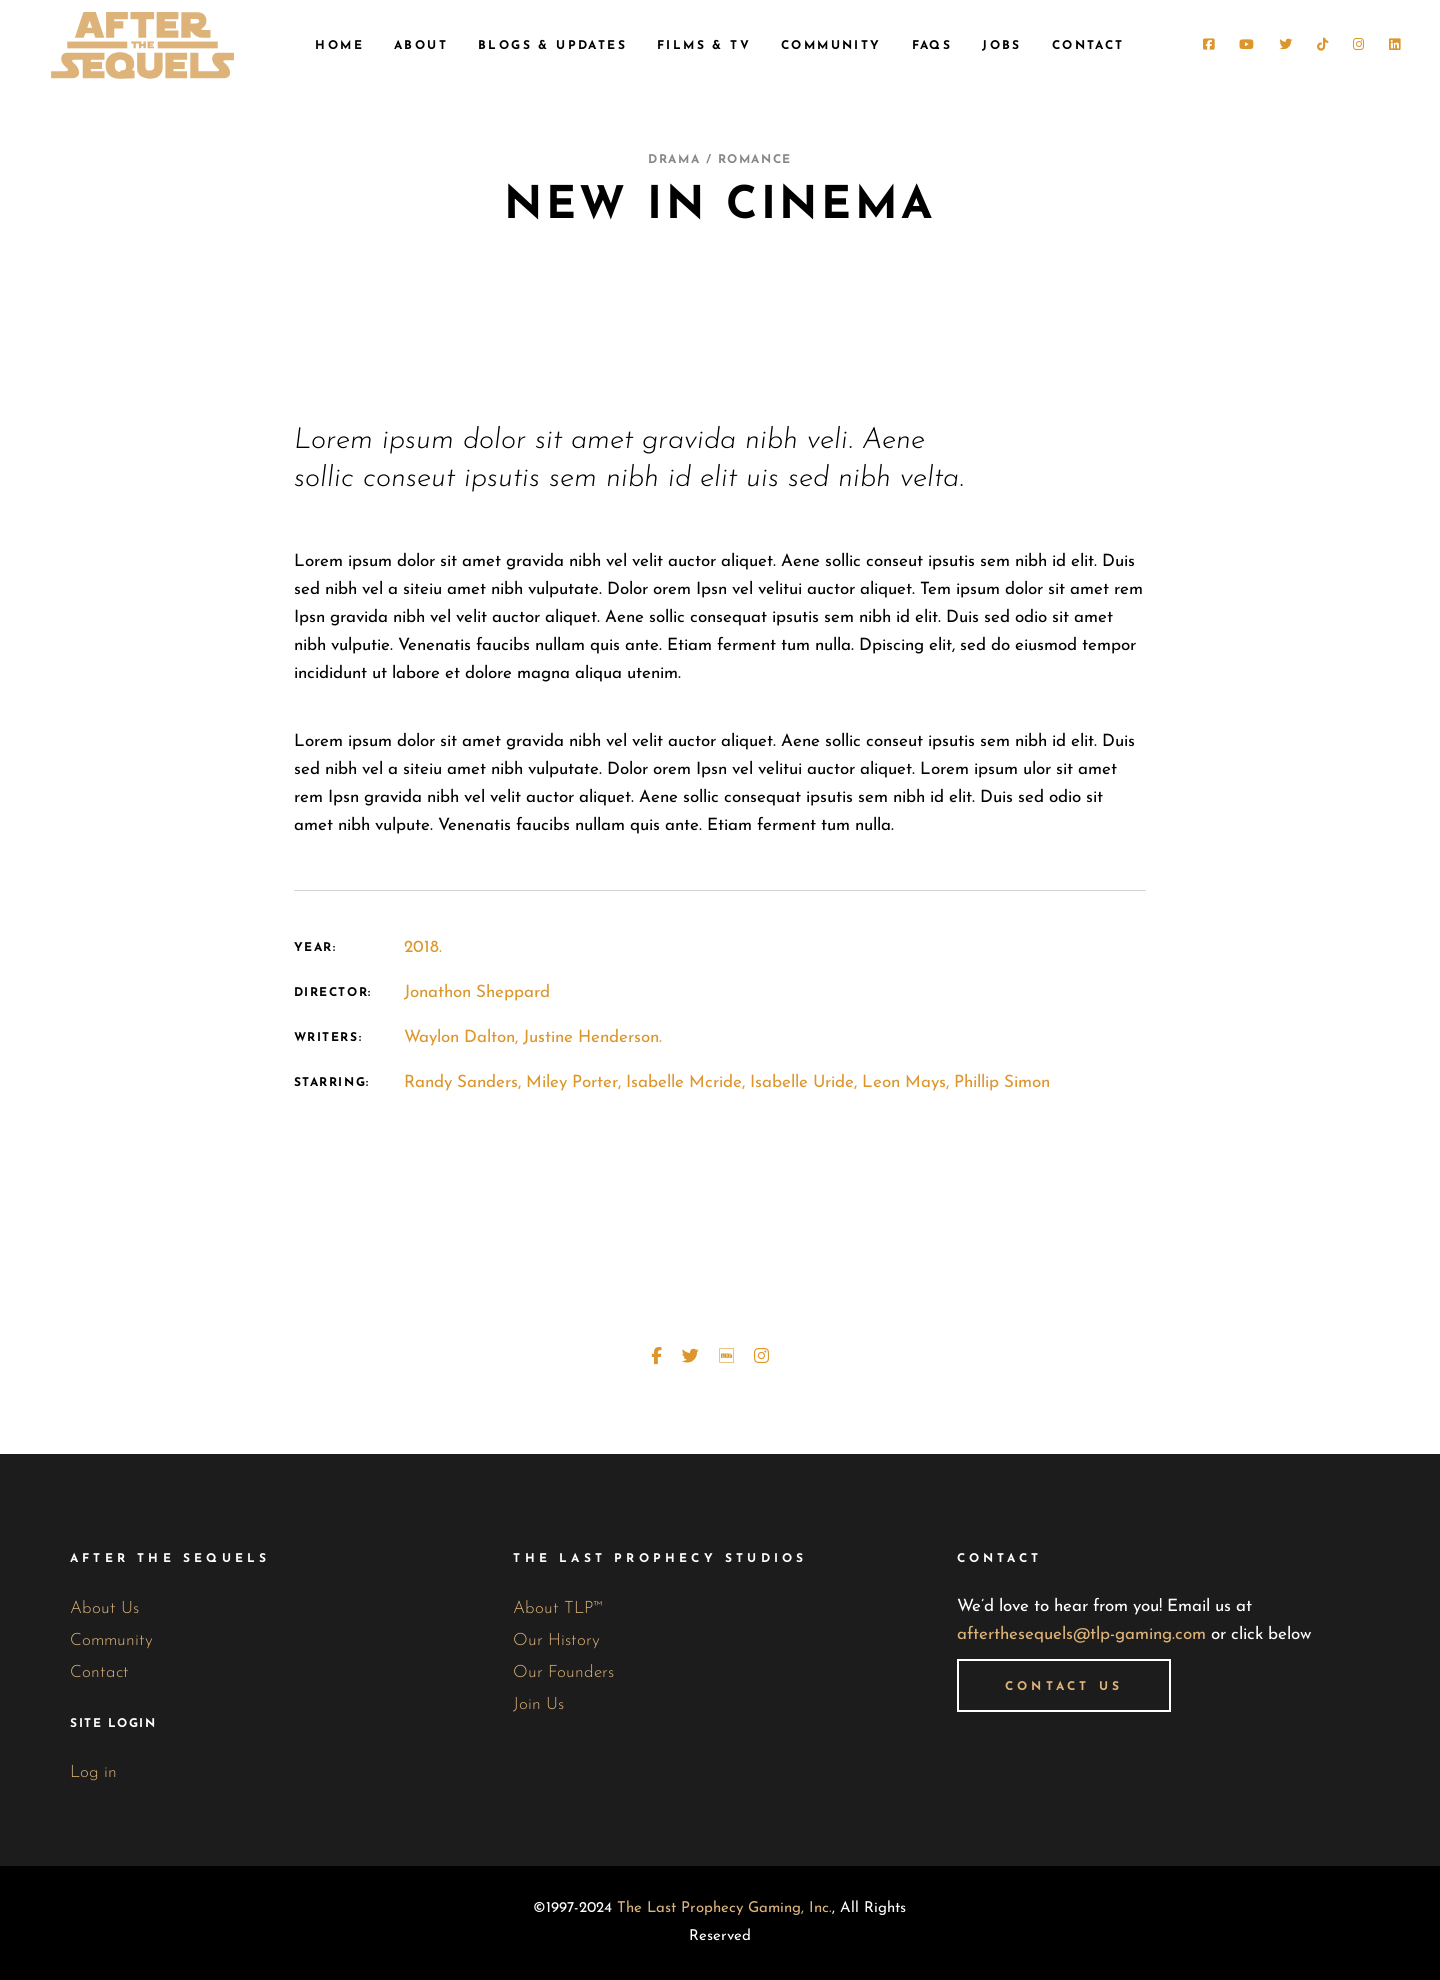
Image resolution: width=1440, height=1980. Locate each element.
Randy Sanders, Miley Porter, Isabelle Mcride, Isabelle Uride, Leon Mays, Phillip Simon (727, 1082)
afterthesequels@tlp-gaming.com (1081, 1634)
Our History (556, 1640)
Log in (93, 1772)
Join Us (538, 1704)
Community (111, 1640)
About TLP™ (558, 1608)
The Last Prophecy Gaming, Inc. (724, 1908)
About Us (104, 1608)
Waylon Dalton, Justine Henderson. (533, 1037)
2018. (423, 947)
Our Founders (563, 1672)
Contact (99, 1672)
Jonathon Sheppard (477, 992)
